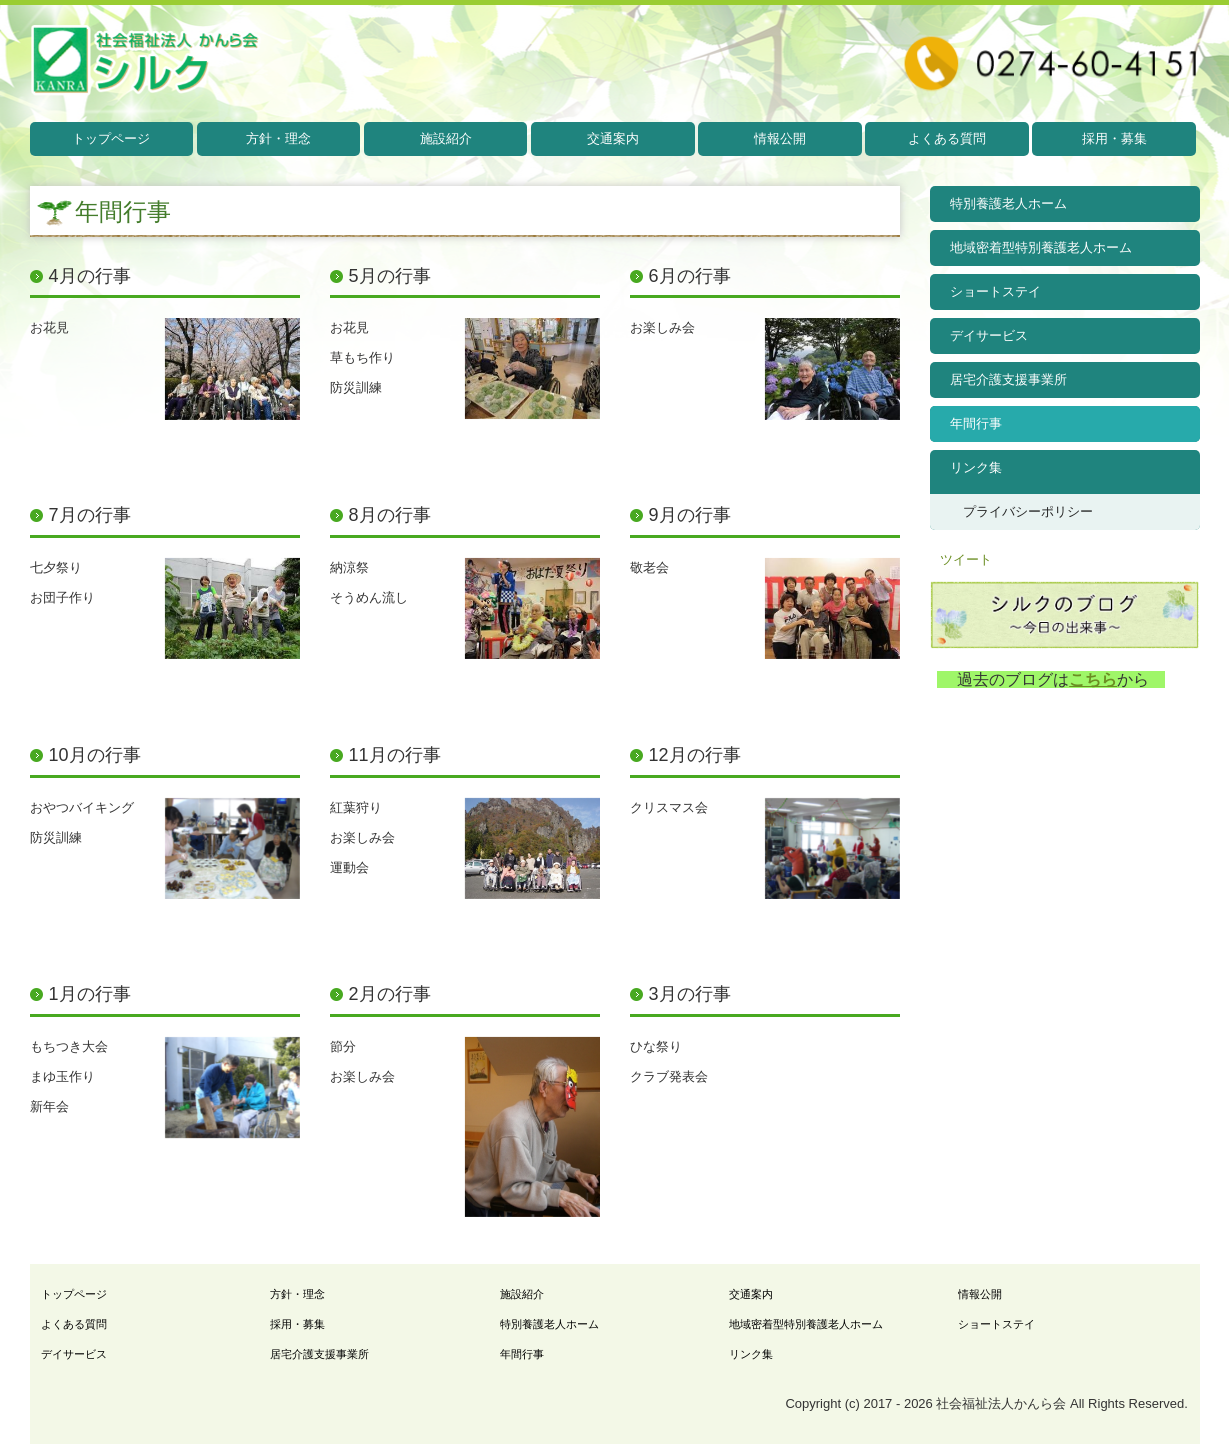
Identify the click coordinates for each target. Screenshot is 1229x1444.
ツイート (966, 559)
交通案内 (613, 138)
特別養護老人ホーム (1008, 203)
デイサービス (989, 335)
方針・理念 (278, 138)
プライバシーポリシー (1028, 511)
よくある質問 (947, 138)
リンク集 (976, 467)
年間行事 (976, 423)
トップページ (111, 138)
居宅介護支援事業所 (1008, 379)
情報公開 (780, 138)
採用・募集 (1114, 138)
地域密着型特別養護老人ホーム (1041, 247)
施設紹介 (446, 138)
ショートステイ (995, 291)
